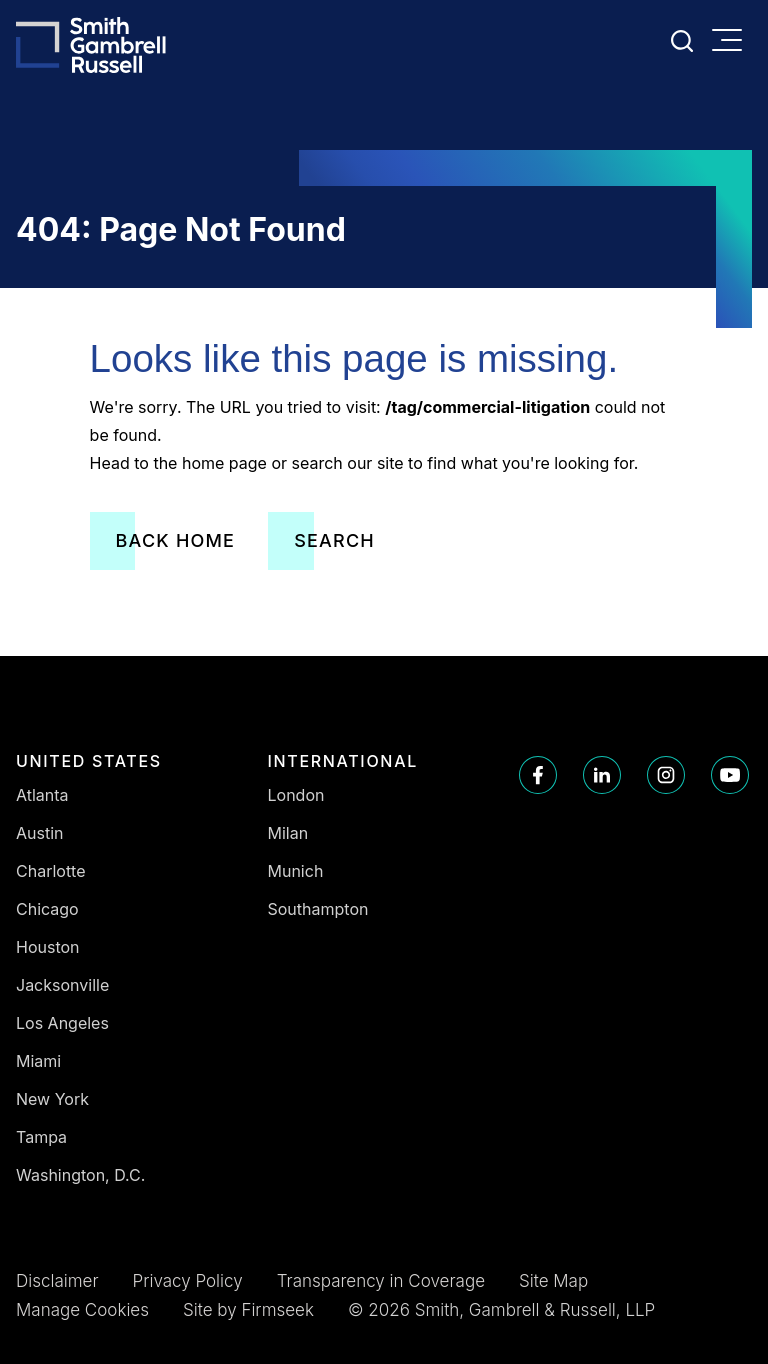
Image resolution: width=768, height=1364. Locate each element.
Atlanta (42, 795)
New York (52, 1099)
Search (334, 540)
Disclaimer (57, 1281)
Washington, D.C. (80, 1175)
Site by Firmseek (248, 1310)
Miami (38, 1061)
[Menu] (732, 42)
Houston (48, 947)
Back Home (176, 540)
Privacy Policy (188, 1281)
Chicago (47, 909)
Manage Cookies (82, 1310)
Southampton (318, 909)
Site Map (553, 1281)
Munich (296, 871)
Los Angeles (62, 1023)
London (296, 795)
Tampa (41, 1137)
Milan (288, 833)
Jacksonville (62, 985)
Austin (40, 833)
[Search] (682, 41)
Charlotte (51, 871)
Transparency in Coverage (381, 1281)
